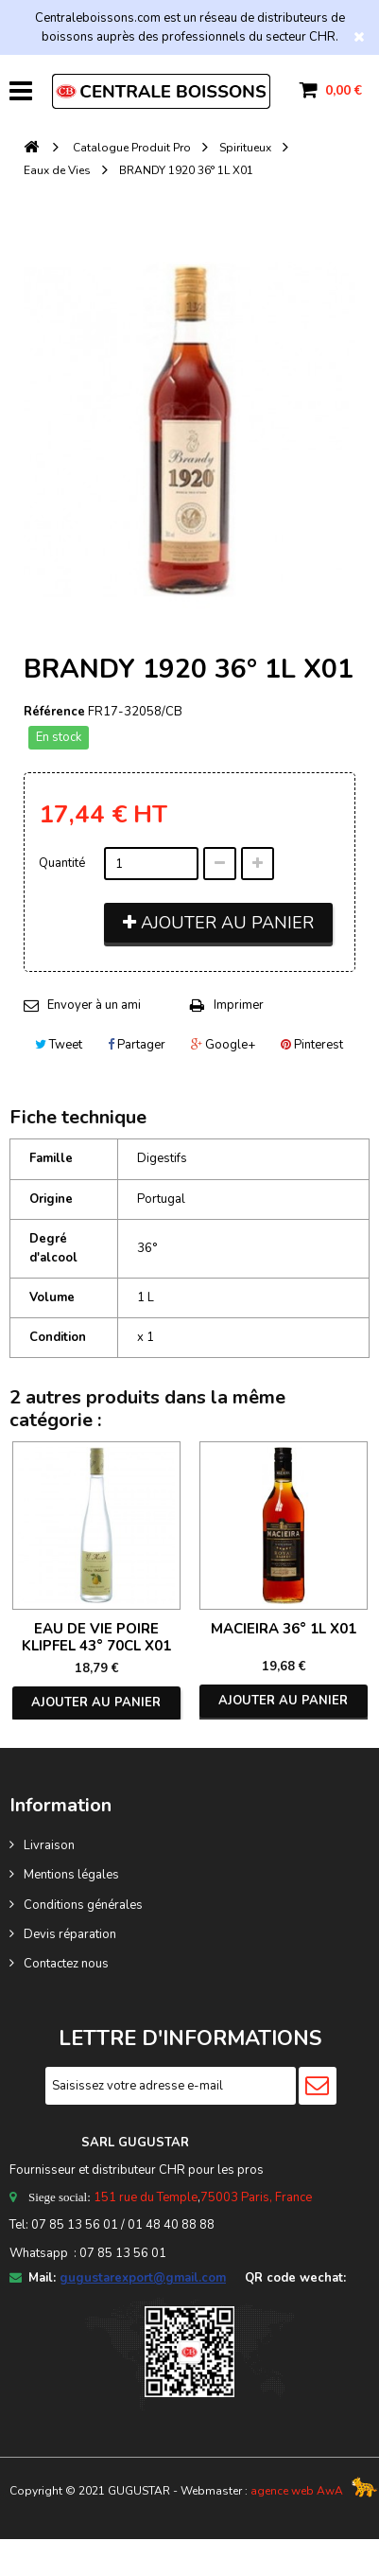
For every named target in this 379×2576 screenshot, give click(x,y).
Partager (136, 1044)
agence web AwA (296, 2490)
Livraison (49, 1845)
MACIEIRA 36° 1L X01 (283, 1628)
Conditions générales (83, 1905)
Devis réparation (70, 1934)
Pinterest (312, 1044)
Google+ (223, 1044)
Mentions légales (71, 1874)
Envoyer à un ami (94, 1005)
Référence (54, 711)
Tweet (58, 1044)
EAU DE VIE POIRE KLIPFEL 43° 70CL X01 (96, 1637)
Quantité (62, 863)
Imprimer (239, 1005)
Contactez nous (66, 1963)
